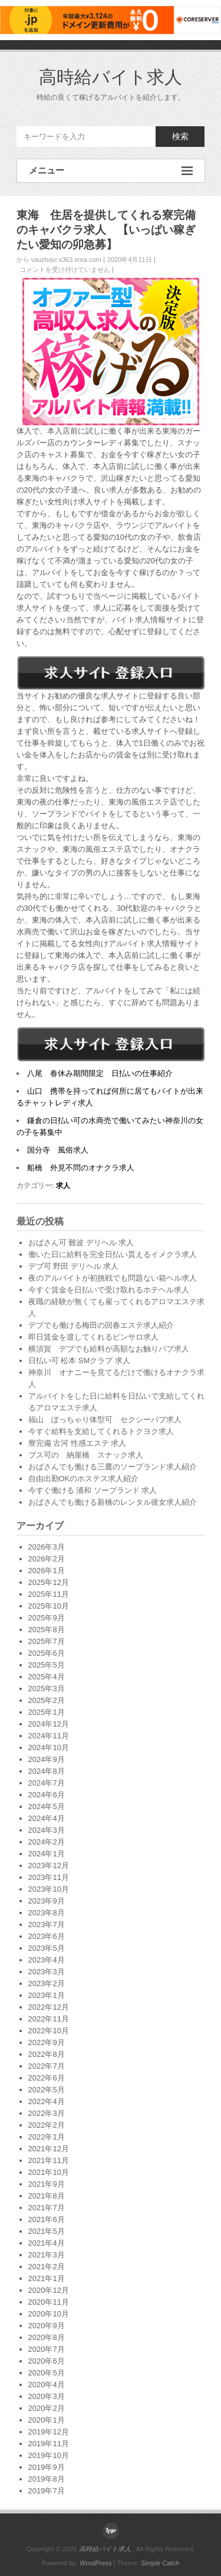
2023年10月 (48, 1889)
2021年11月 (48, 2160)
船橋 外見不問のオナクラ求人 (80, 1167)
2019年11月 (48, 2443)
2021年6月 (46, 2219)
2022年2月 (46, 2125)
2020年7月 (46, 2349)
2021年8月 (46, 2195)
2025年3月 (46, 1688)
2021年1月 (46, 2278)
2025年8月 (46, 1629)
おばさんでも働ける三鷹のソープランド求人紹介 (112, 1466)
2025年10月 (48, 1606)
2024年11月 (48, 1735)
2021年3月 (46, 2254)
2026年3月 (46, 1547)
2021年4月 (46, 2243)
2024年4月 (46, 1818)
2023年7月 (46, 1924)
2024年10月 (48, 1747)
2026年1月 (46, 1570)
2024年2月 (46, 1841)
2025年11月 (48, 1594)
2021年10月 (48, 2172)
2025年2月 (46, 1700)
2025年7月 (46, 1641)
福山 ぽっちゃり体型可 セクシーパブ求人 (105, 1419)
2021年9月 (46, 2184)
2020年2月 (46, 2408)
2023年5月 (46, 1948)
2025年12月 (48, 1582)
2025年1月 (46, 1712)
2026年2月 (46, 1558)
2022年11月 (48, 2018)
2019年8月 (46, 2479)
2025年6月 (46, 1653)
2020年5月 (46, 2372)
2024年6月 (46, 1794)
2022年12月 (48, 2007)
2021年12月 (48, 2148)
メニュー (111, 170)
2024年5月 (46, 1806)
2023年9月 (46, 1900)
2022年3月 (46, 2113)
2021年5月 (46, 2231)
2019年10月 (48, 2455)
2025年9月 (46, 1617)
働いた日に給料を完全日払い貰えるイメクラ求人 (112, 1254)
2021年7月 (46, 2207)
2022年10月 (48, 2030)
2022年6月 (46, 2077)
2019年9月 (46, 2467)
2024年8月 (46, 1771)
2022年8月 (46, 2054)
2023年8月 (46, 1912)
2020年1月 (46, 2420)
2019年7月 (46, 2490)
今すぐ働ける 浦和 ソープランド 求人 (92, 1490)
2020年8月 (46, 2337)
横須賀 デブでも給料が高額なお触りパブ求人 (108, 1348)
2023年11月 (48, 1877)
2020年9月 (46, 2325)
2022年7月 (46, 2066)
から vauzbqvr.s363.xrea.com (59, 259)
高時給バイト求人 (110, 76)
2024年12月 (48, 1723)
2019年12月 (48, 2431)
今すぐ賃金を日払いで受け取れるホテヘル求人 (108, 1289)
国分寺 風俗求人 (57, 1150)
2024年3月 (46, 1830)
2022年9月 (46, 2042)
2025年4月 (46, 1676)
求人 (63, 1186)
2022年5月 (46, 2089)
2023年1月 (46, 1995)
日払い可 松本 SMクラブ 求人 (79, 1360)
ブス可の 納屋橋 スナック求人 (85, 1455)
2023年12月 (48, 1865)
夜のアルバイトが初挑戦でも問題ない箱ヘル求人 (112, 1278)
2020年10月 (48, 2313)
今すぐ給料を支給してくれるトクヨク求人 (101, 1431)
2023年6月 (46, 1936)
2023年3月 (46, 1971)
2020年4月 (46, 2384)
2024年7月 (46, 1782)
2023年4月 (46, 1959)
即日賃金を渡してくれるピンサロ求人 (93, 1337)
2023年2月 (46, 1983)
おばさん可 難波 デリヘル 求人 (81, 1242)
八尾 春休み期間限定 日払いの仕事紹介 (100, 1073)
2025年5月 (46, 1665)
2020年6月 (46, 2361)
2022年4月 (46, 2101)
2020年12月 (48, 2290)
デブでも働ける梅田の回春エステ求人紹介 (101, 1325)
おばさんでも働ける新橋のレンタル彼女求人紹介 (112, 1502)
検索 (180, 136)
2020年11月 (48, 2302)
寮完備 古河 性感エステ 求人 (77, 1443)
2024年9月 (46, 1759)
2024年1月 (46, 1853)
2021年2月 (46, 2266)
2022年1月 (46, 2136)
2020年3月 (46, 2396)
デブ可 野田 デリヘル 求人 (73, 1266)
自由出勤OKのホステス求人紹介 (83, 1478)
